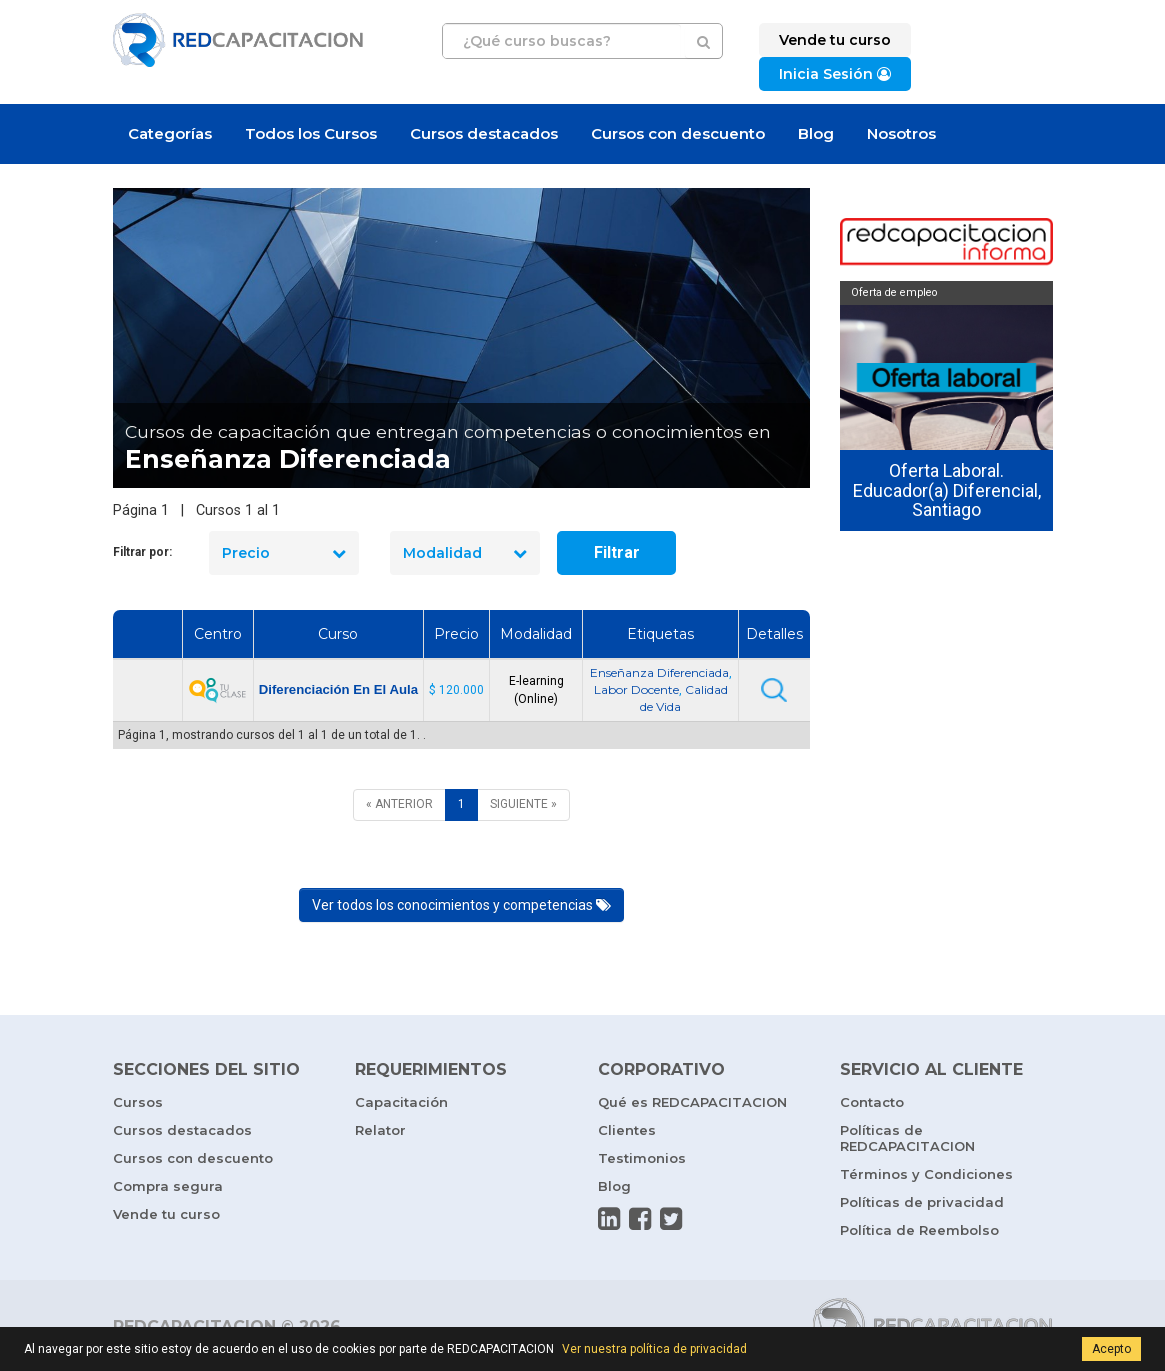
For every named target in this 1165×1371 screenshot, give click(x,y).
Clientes (627, 1130)
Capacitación (401, 1102)
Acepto (1111, 1349)
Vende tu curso (166, 1214)
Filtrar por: (142, 552)
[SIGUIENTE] (523, 804)
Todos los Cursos (311, 133)
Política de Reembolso (919, 1230)
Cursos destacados (484, 133)
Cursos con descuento (678, 133)
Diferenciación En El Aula (338, 689)
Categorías (170, 133)
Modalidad (465, 553)
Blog (816, 133)
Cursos (138, 1102)
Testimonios (642, 1158)
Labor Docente (636, 689)
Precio (284, 553)
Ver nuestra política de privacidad (654, 1349)
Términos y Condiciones (926, 1174)
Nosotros (901, 133)
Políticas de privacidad (922, 1202)
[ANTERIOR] (399, 804)
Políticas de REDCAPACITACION (907, 1138)
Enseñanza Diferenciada (659, 672)
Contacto (872, 1102)
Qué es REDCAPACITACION (692, 1102)
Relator (380, 1130)
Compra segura (168, 1186)
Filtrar (617, 552)
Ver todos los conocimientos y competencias (461, 905)
